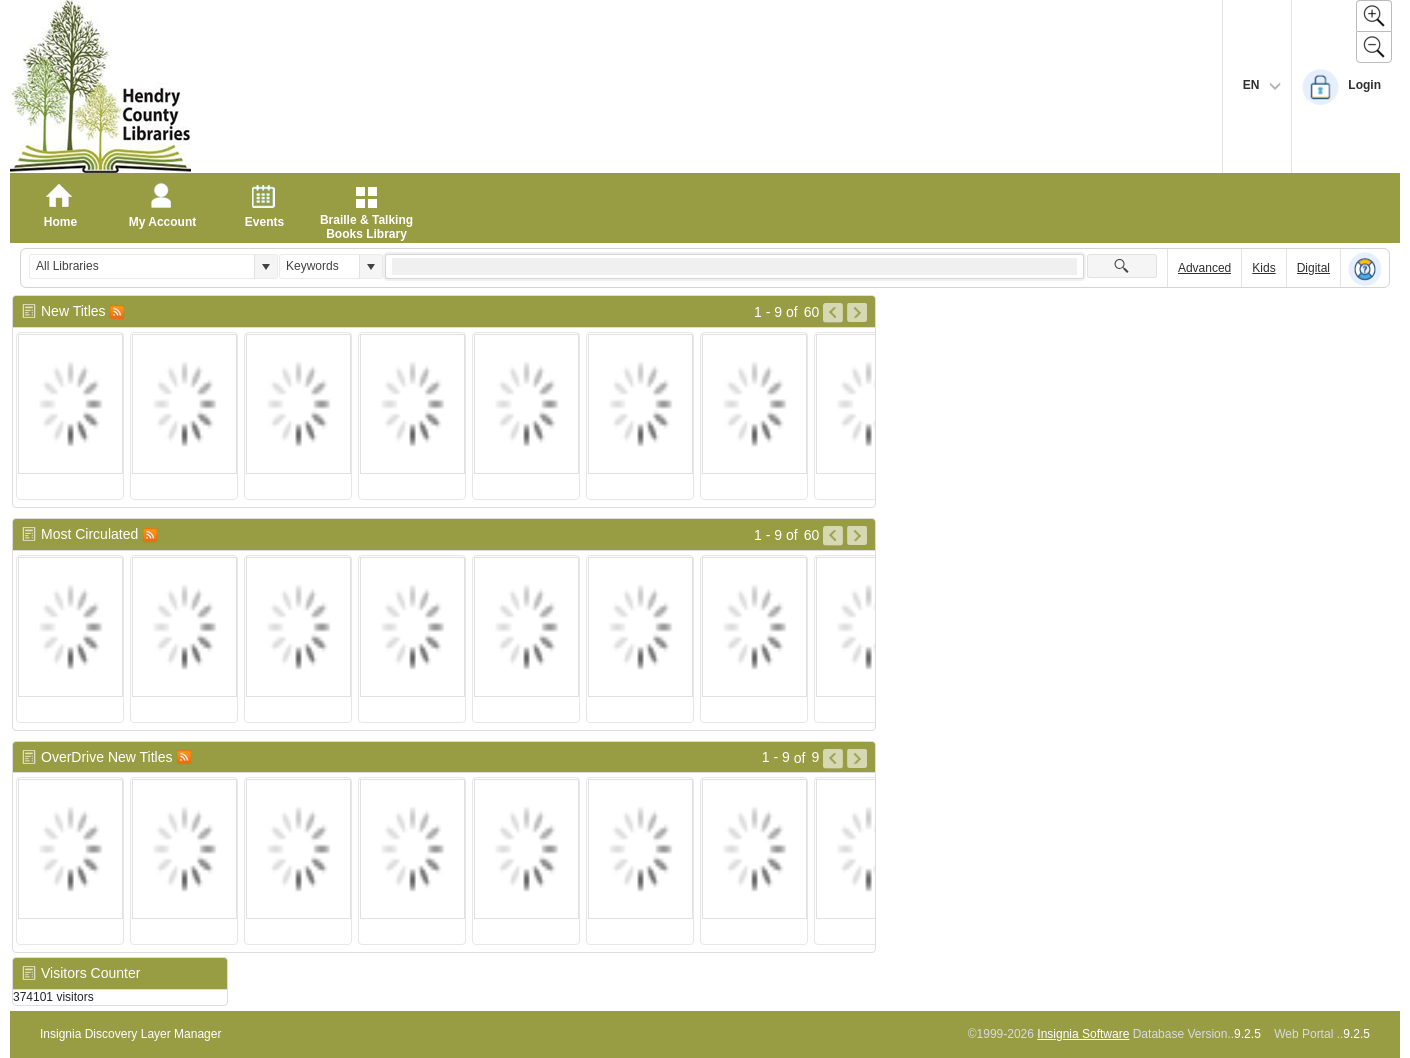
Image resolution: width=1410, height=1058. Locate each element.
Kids (1263, 268)
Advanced (1204, 268)
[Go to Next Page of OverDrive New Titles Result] (857, 759)
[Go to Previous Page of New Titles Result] (833, 313)
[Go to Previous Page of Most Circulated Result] (833, 536)
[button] (265, 266)
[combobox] (142, 266)
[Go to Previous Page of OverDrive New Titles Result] (833, 759)
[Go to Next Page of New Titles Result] (857, 313)
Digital (1313, 268)
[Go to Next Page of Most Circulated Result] (857, 536)
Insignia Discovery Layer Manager (130, 1034)
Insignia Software (1083, 1034)
